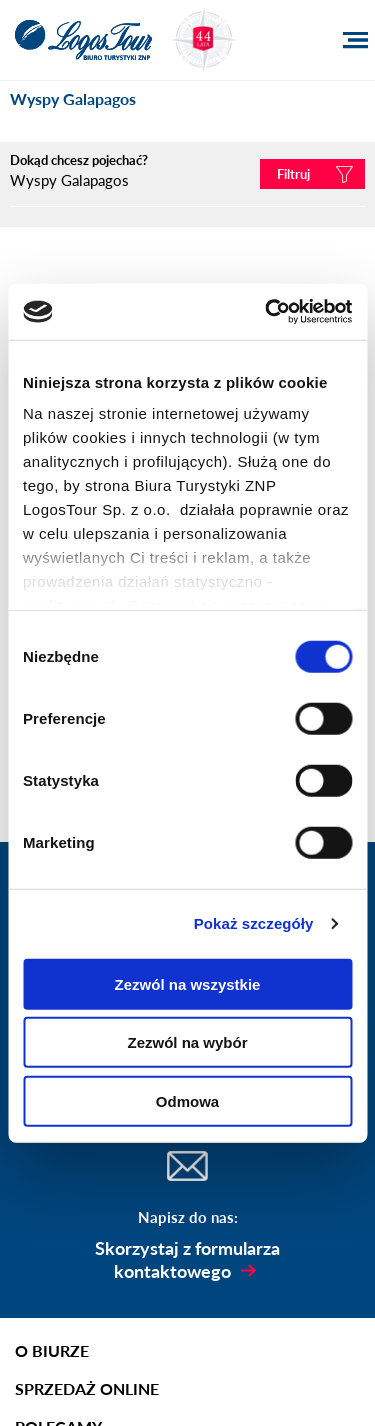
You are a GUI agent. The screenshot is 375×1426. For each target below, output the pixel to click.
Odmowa (187, 1100)
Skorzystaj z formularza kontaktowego (187, 1260)
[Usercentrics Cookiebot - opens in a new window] (267, 312)
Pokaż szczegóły (254, 923)
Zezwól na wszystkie (188, 983)
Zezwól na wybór (187, 1042)
